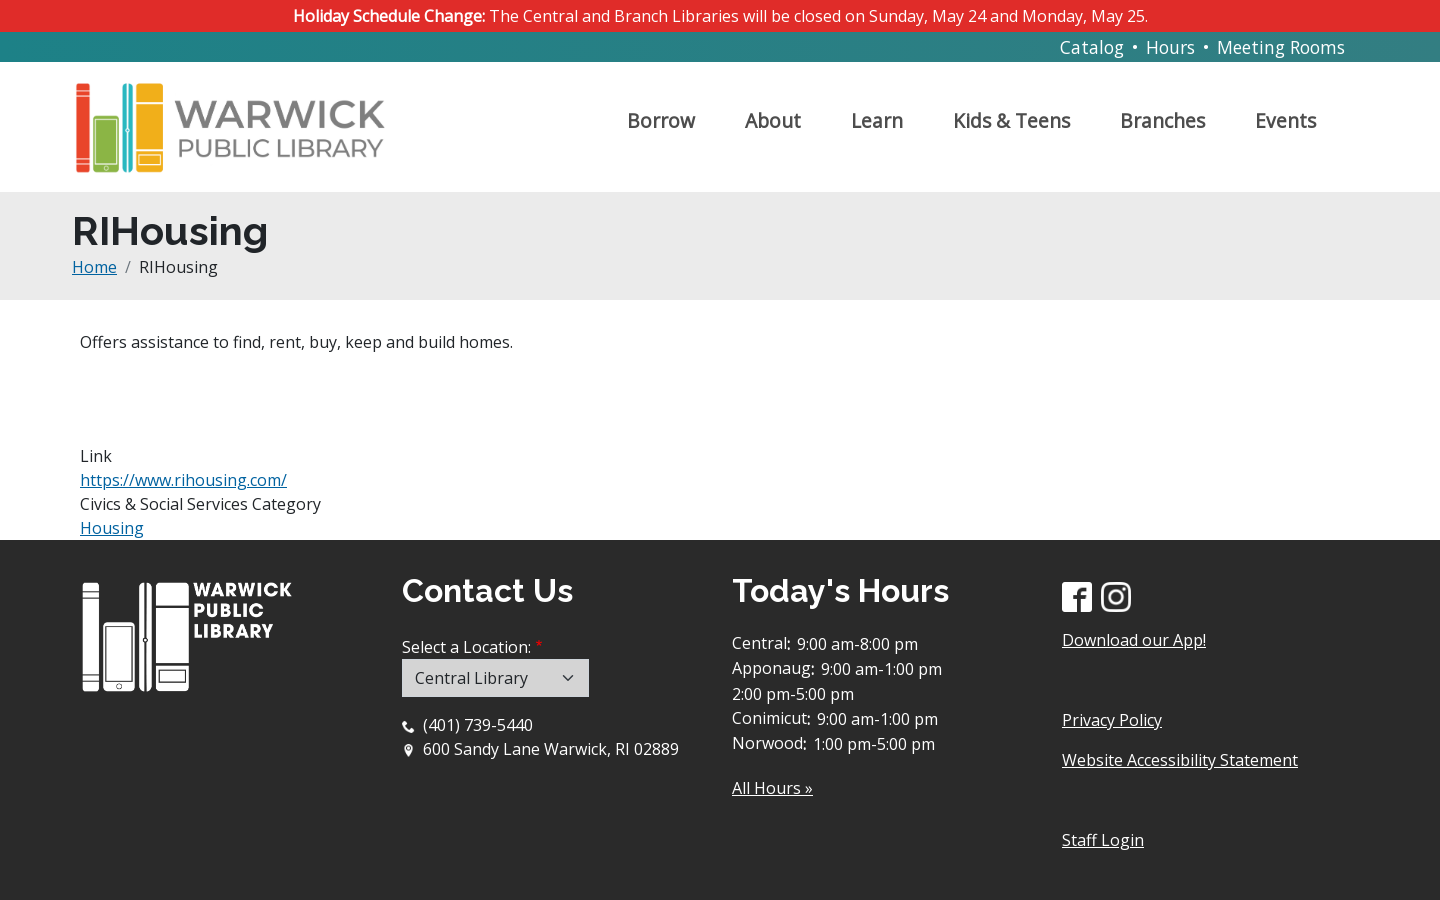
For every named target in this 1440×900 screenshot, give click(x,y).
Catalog (1092, 47)
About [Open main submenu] (773, 120)
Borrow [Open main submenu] (661, 120)
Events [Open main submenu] (1285, 120)
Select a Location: (466, 647)
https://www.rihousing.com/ (183, 480)
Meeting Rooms (1281, 47)
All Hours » (772, 788)
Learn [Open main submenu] (877, 120)
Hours (1170, 47)
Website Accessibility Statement (1180, 760)
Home (94, 267)
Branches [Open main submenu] (1162, 120)
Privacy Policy (1112, 720)
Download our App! (1134, 640)
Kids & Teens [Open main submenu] (1011, 120)
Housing (112, 528)
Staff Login (1103, 840)
